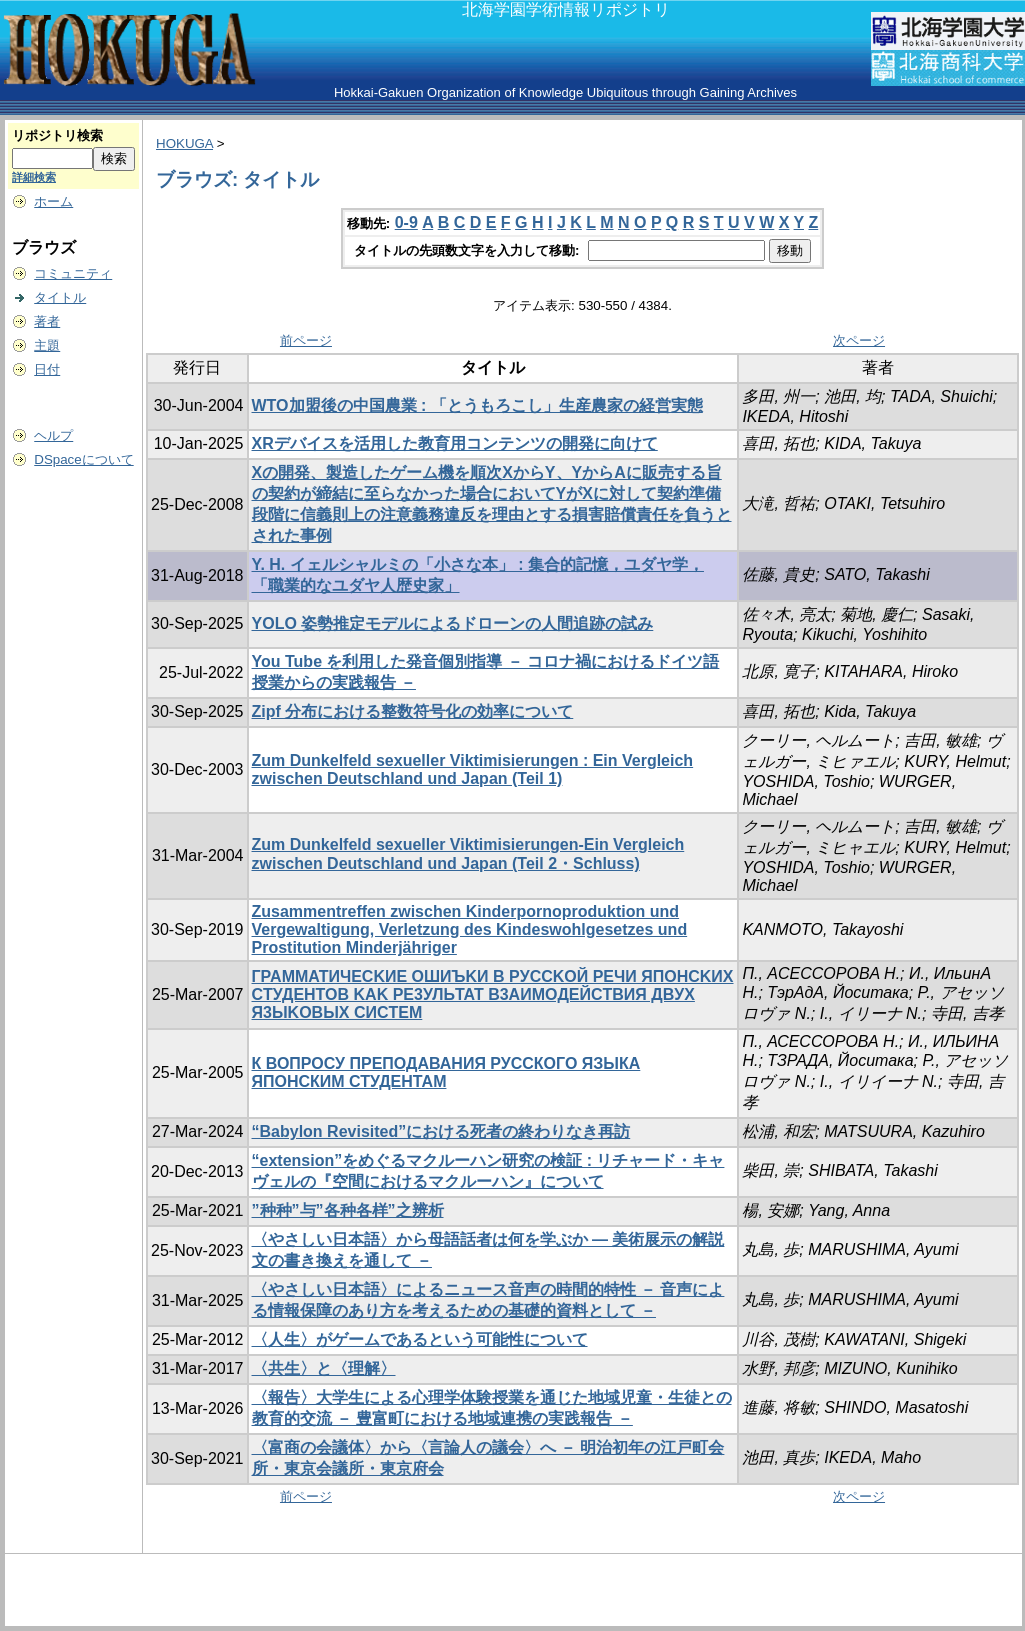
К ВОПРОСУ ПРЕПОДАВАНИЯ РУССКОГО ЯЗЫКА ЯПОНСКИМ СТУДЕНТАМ (446, 1072)
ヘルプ (53, 435)
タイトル (60, 297)
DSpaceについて (83, 459)
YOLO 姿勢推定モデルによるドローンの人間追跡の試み (453, 623)
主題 (47, 345)
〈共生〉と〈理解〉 (324, 1368)
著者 (47, 321)
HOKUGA (184, 143)
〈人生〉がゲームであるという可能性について (420, 1339)
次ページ (859, 340)
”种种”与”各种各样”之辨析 (348, 1210)
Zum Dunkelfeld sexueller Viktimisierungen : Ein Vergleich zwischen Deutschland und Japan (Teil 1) (473, 769)
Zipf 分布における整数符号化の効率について (413, 711)
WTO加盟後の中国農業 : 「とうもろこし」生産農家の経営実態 (477, 405)
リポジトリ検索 (57, 135)
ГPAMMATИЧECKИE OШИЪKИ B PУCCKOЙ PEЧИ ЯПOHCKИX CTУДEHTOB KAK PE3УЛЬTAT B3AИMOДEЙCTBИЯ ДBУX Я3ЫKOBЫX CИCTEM (493, 994)
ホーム (53, 201)
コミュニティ (73, 273)
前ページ (306, 340)
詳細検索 (34, 177)
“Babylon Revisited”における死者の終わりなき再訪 (441, 1131)
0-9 (406, 222)
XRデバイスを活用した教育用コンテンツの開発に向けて (455, 443)
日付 (47, 369)
